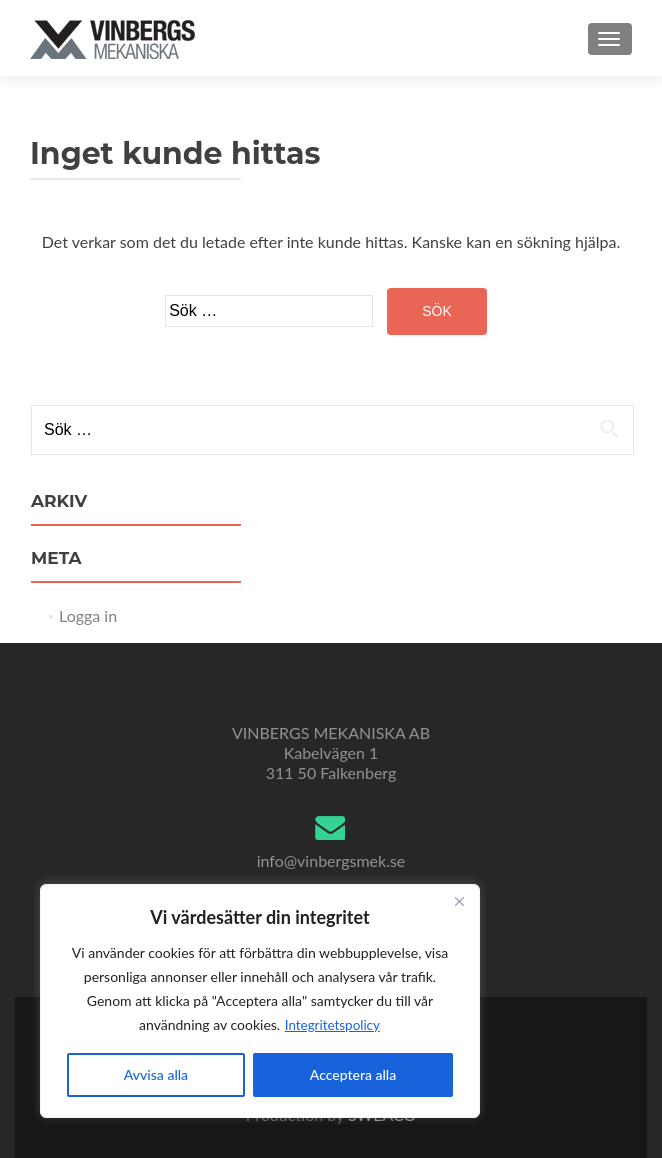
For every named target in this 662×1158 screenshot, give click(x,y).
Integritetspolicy (332, 1024)
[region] (260, 1001)
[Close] (459, 901)
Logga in (88, 615)
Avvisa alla (156, 1074)
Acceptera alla (353, 1074)
